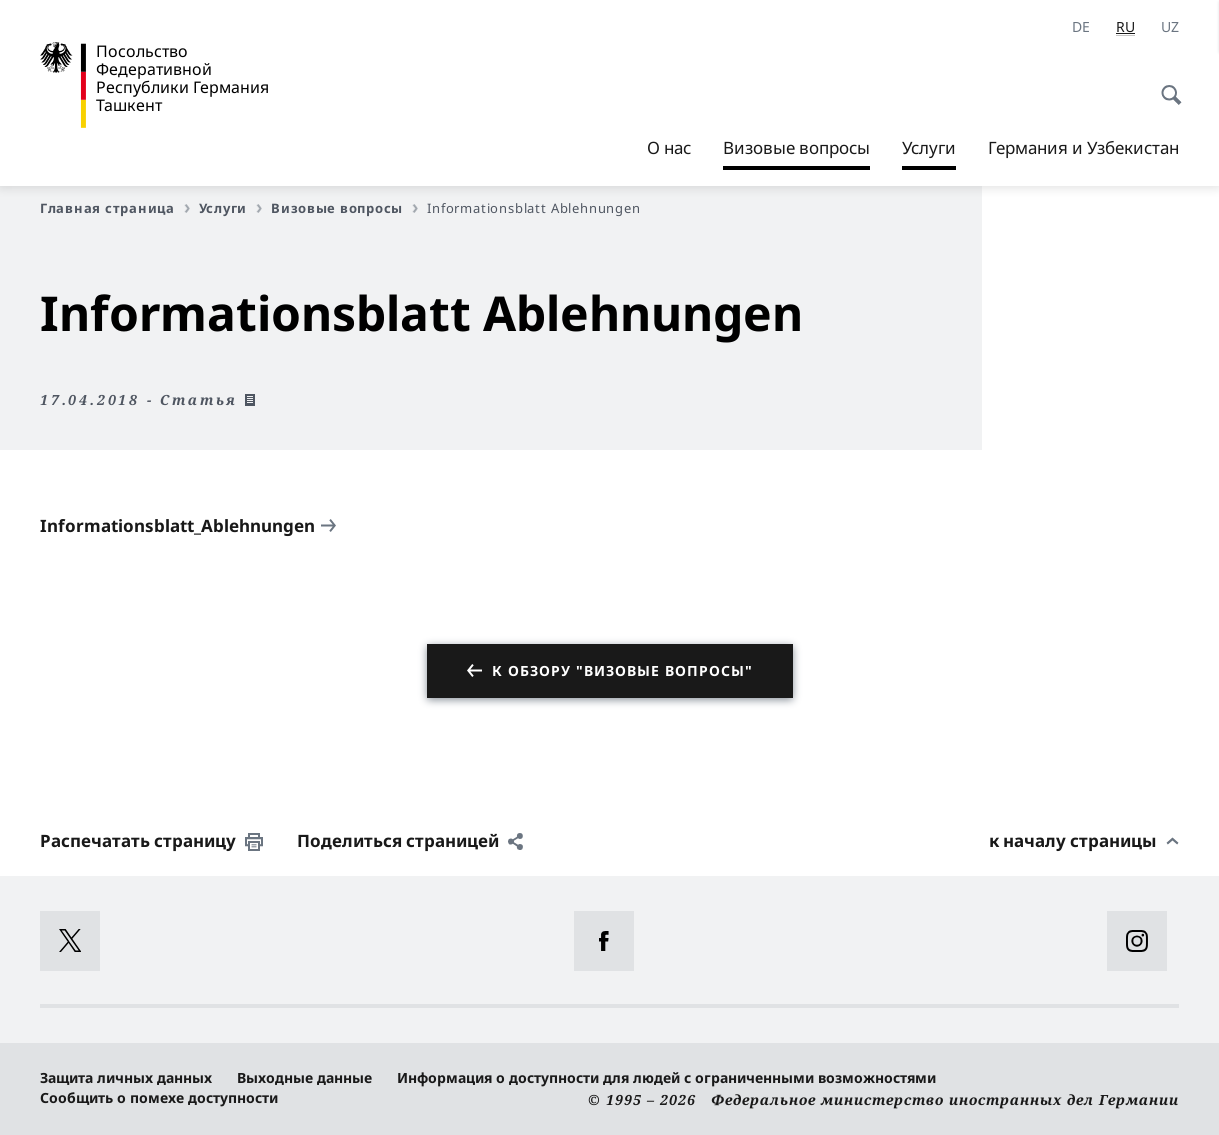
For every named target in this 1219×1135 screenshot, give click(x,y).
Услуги (929, 148)
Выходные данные (304, 1077)
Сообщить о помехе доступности (159, 1097)
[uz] (1170, 27)
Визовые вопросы (344, 208)
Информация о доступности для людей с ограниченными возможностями (666, 1077)
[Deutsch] (1081, 27)
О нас (669, 147)
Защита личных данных (126, 1077)
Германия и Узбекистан (1083, 147)
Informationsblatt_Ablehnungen (177, 525)
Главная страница (115, 208)
